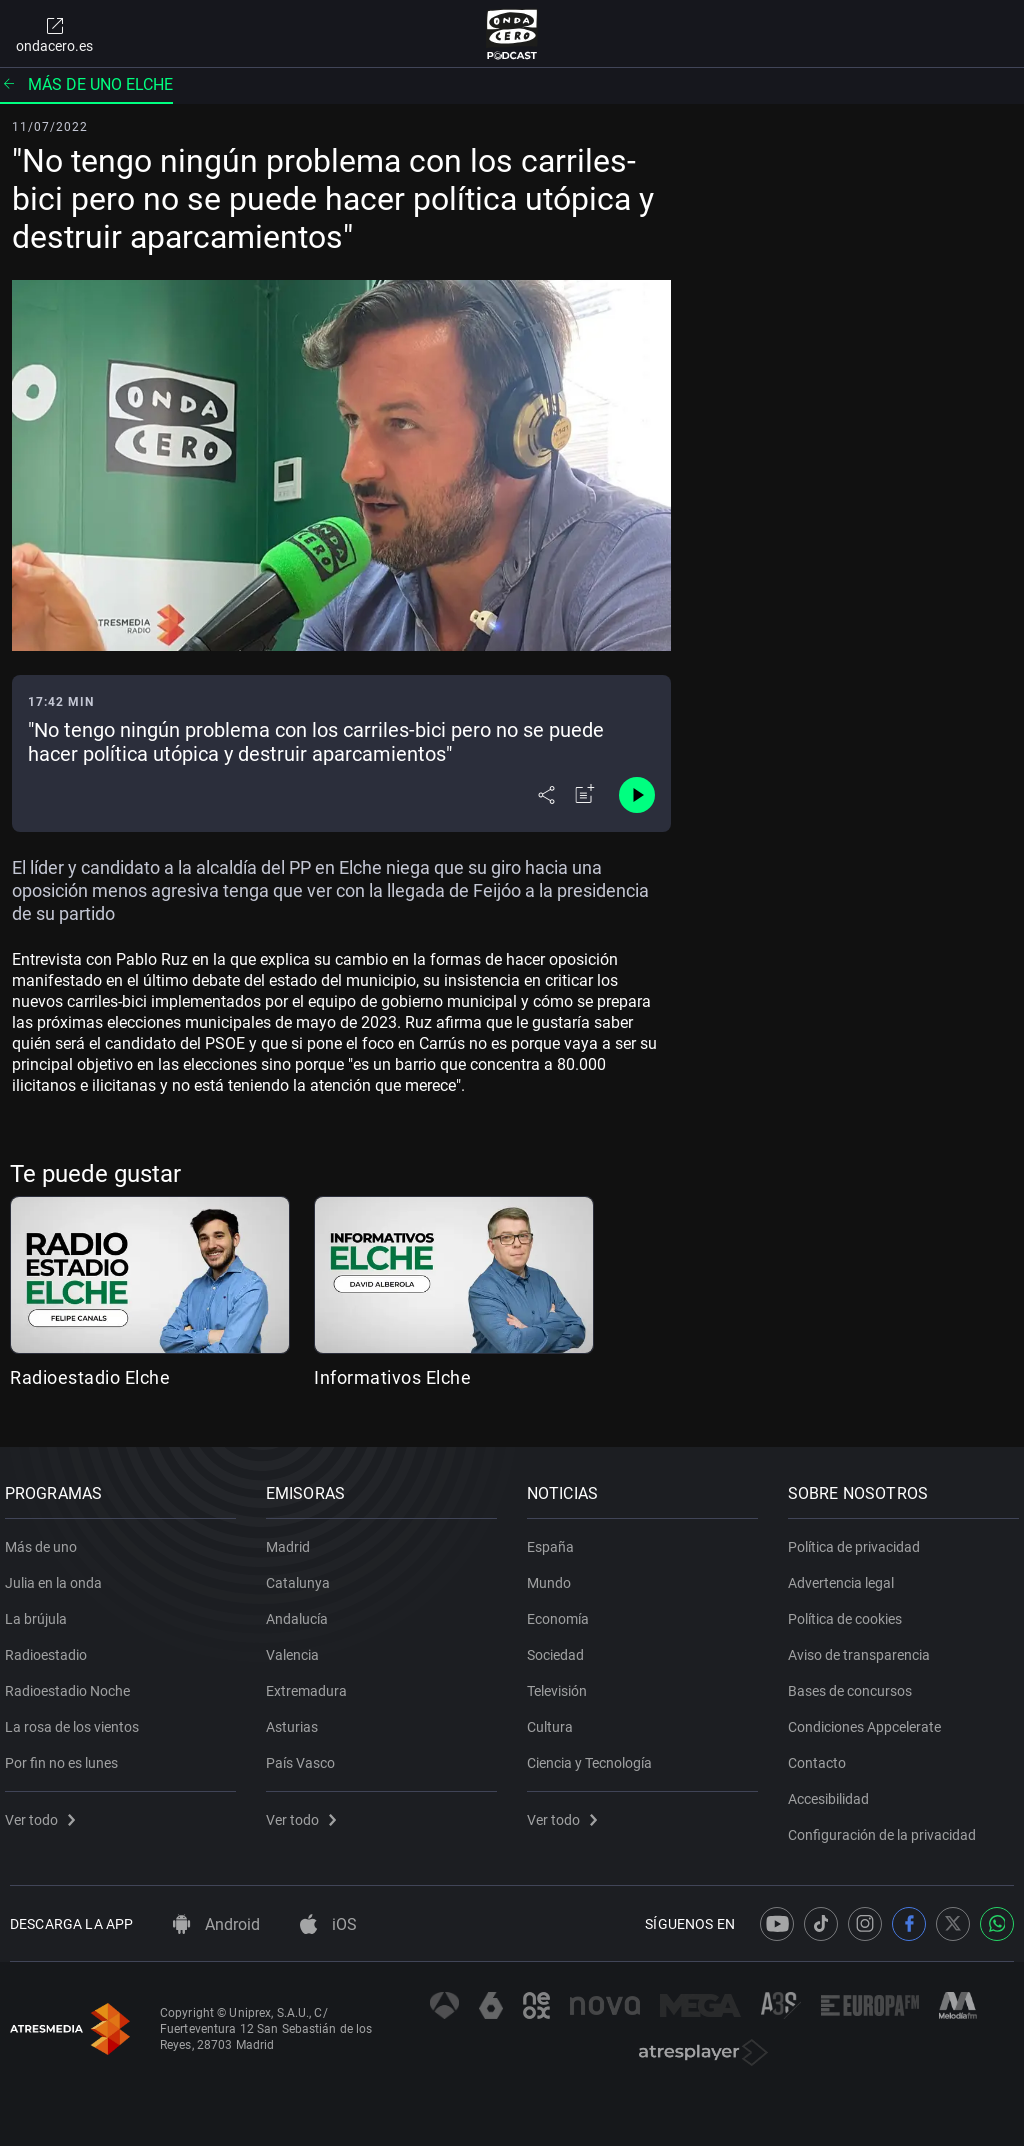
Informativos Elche (392, 1377)
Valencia (297, 1647)
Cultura (555, 1719)
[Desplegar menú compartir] (546, 795)
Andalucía (302, 1611)
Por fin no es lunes (66, 1755)
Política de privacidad (859, 1539)
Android (216, 1924)
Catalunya (303, 1575)
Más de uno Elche (86, 84)
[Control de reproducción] (637, 795)
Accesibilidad (833, 1791)
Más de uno (46, 1539)
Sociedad (560, 1647)
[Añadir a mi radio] (585, 795)
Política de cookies (850, 1611)
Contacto (822, 1755)
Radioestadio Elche (90, 1377)
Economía (563, 1611)
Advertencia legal (846, 1575)
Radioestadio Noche (72, 1683)
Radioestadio (51, 1647)
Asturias (297, 1719)
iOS (328, 1924)
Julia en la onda (58, 1575)
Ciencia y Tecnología (594, 1755)
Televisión (562, 1683)
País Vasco (305, 1755)
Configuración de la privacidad (887, 1827)
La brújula (41, 1611)
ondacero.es (54, 34)
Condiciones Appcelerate (869, 1719)
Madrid (293, 1539)
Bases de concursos (855, 1683)
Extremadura (311, 1683)
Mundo (554, 1575)
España (555, 1539)
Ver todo (45, 1812)
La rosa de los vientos (77, 1719)
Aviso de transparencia (864, 1647)
